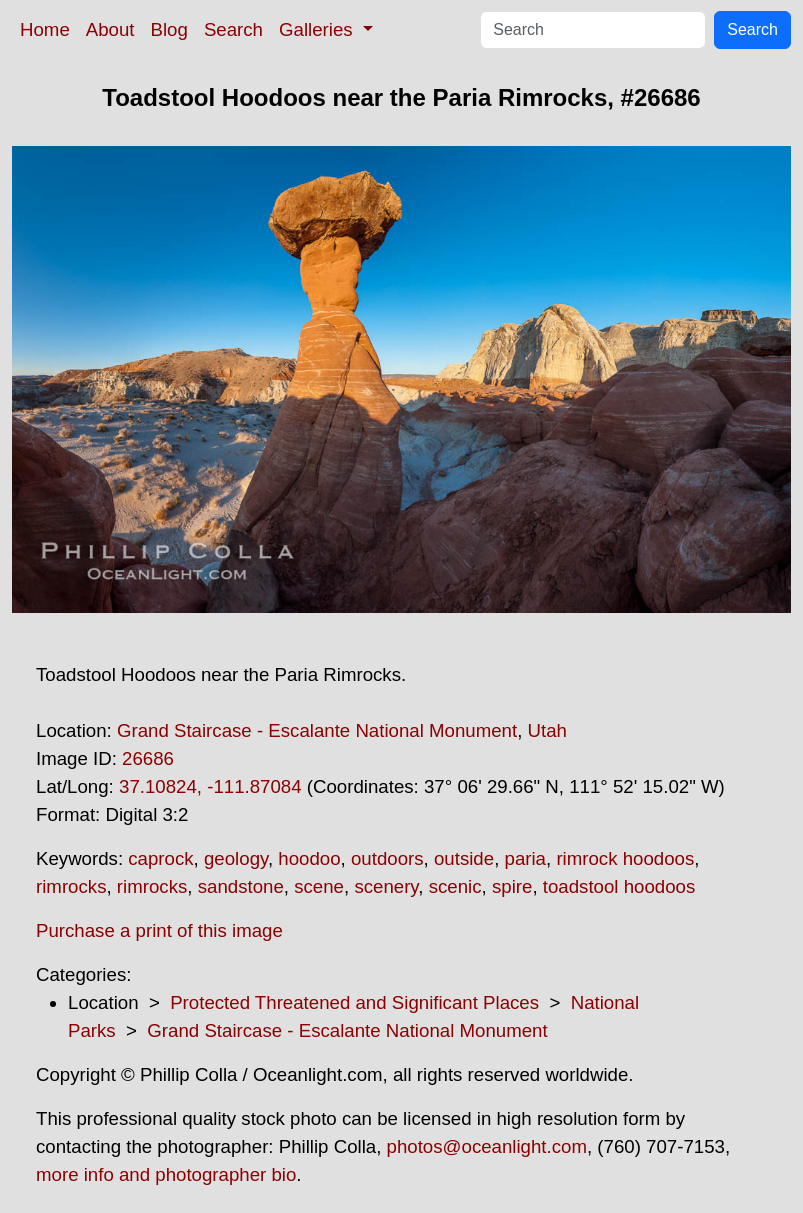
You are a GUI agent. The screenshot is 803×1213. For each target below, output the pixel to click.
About (110, 29)
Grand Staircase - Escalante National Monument (317, 730)
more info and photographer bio (166, 1174)
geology (236, 858)
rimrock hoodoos (625, 858)
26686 (148, 758)
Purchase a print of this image (159, 930)
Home (45, 29)
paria (526, 858)
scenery (386, 886)
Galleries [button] (318, 29)
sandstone (241, 886)
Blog (169, 29)
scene (319, 886)
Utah (547, 730)
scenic (455, 886)
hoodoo (309, 858)
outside (464, 858)
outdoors (387, 858)
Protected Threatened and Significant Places (354, 1002)
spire (512, 886)
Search (233, 29)
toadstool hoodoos (619, 886)
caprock (160, 858)
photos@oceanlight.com (487, 1146)
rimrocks (71, 886)
